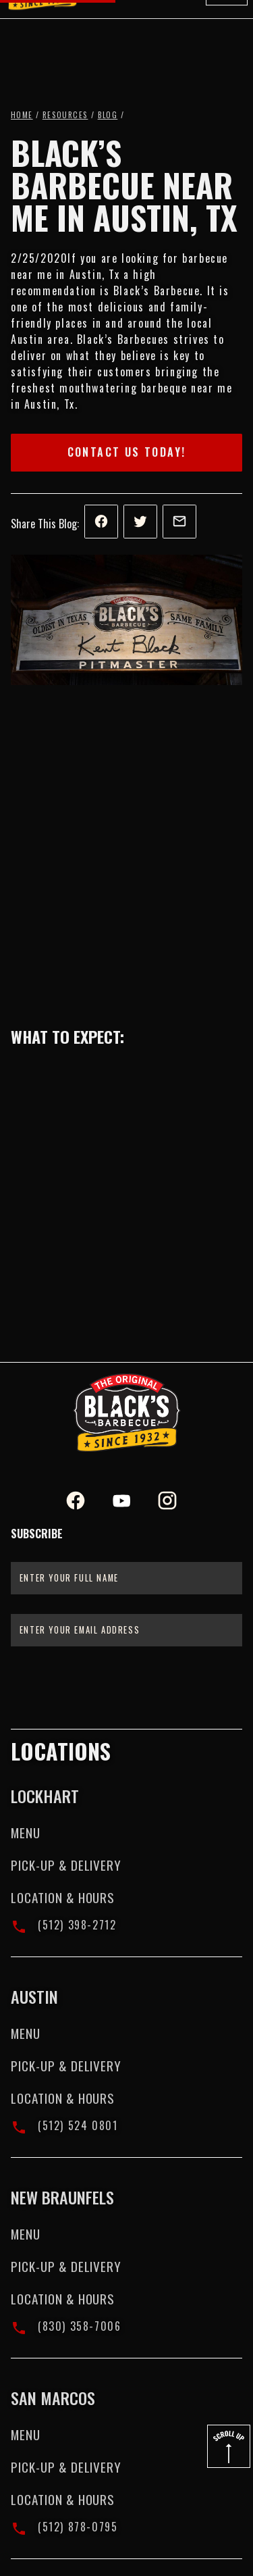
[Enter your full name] (126, 1578)
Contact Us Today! (126, 452)
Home (22, 114)
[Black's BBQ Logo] (127, 1412)
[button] (227, 28)
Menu (25, 1832)
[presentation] (126, 1686)
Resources (65, 114)
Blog (108, 114)
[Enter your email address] (126, 1630)
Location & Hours (63, 1897)
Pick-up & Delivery (66, 1865)
